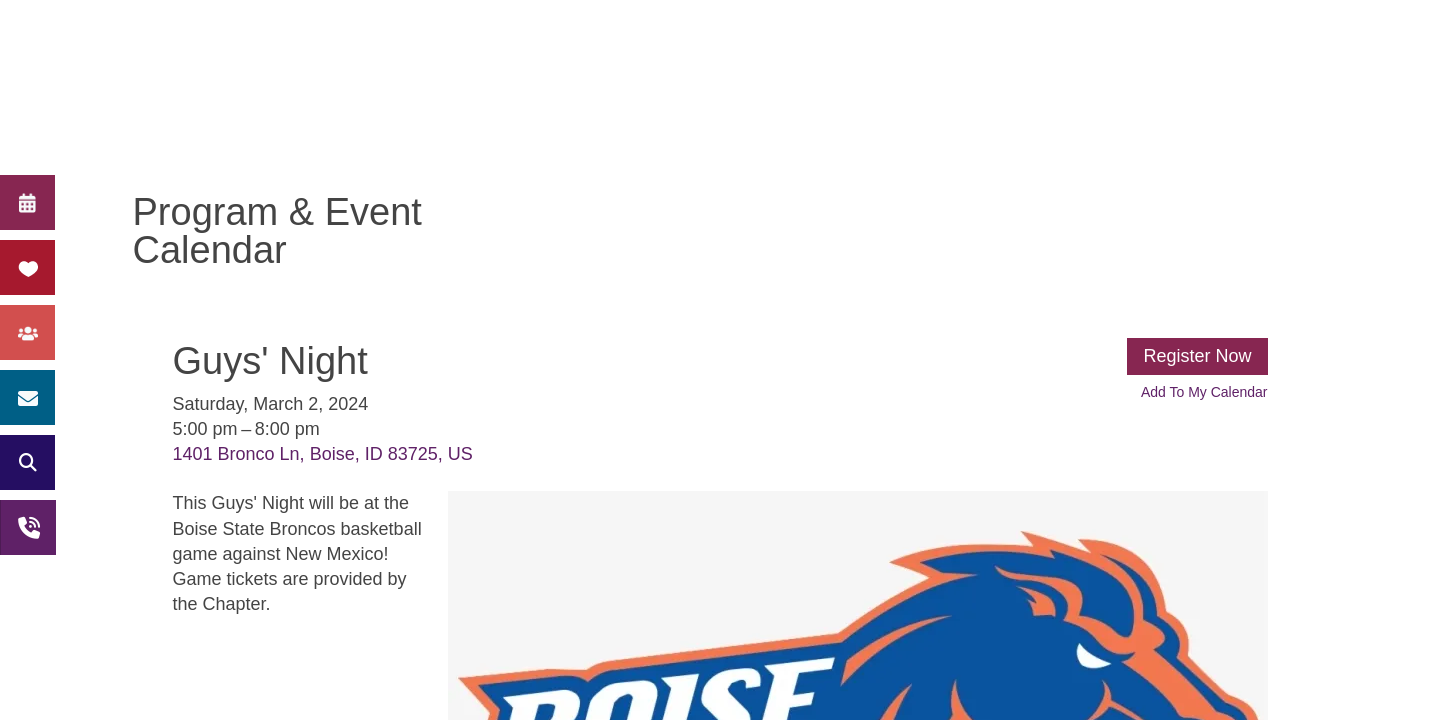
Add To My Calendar (1204, 392)
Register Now (1197, 356)
